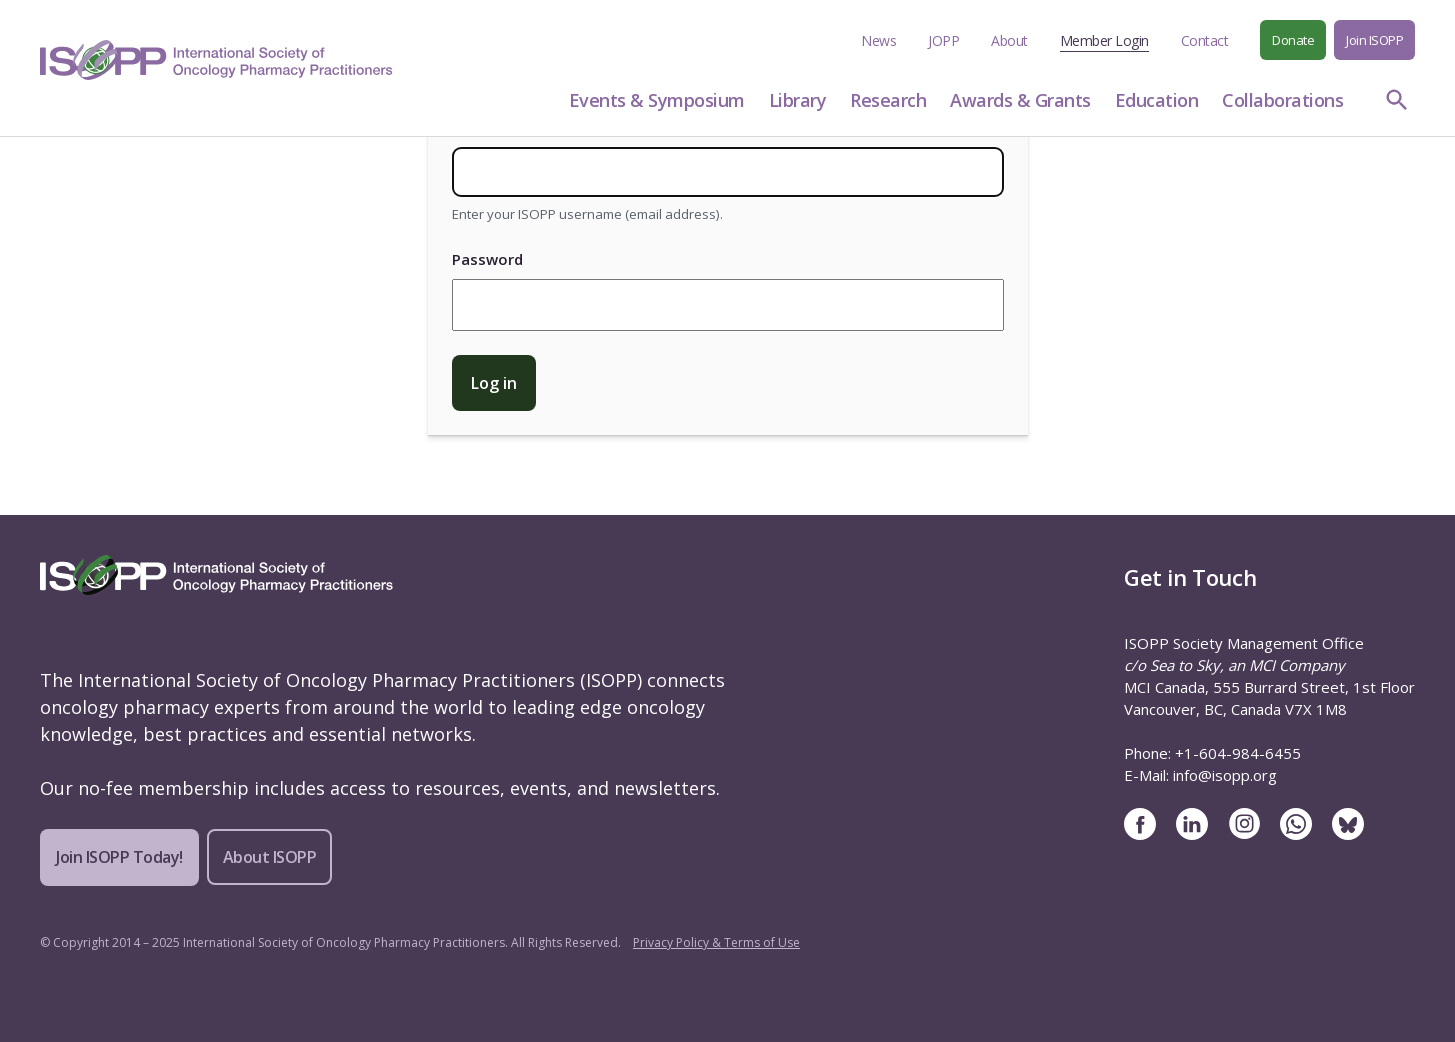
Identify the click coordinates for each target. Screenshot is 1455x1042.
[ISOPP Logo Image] (216, 60)
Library (798, 100)
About (1009, 40)
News (878, 40)
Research (888, 100)
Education (1157, 100)
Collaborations (1282, 100)
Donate (1293, 40)
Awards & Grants (1020, 100)
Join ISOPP (1374, 40)
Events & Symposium (657, 100)
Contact (1205, 40)
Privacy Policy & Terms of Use (716, 942)
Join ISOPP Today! (119, 857)
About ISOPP (270, 857)
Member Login (1104, 40)
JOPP (943, 40)
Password (487, 259)
